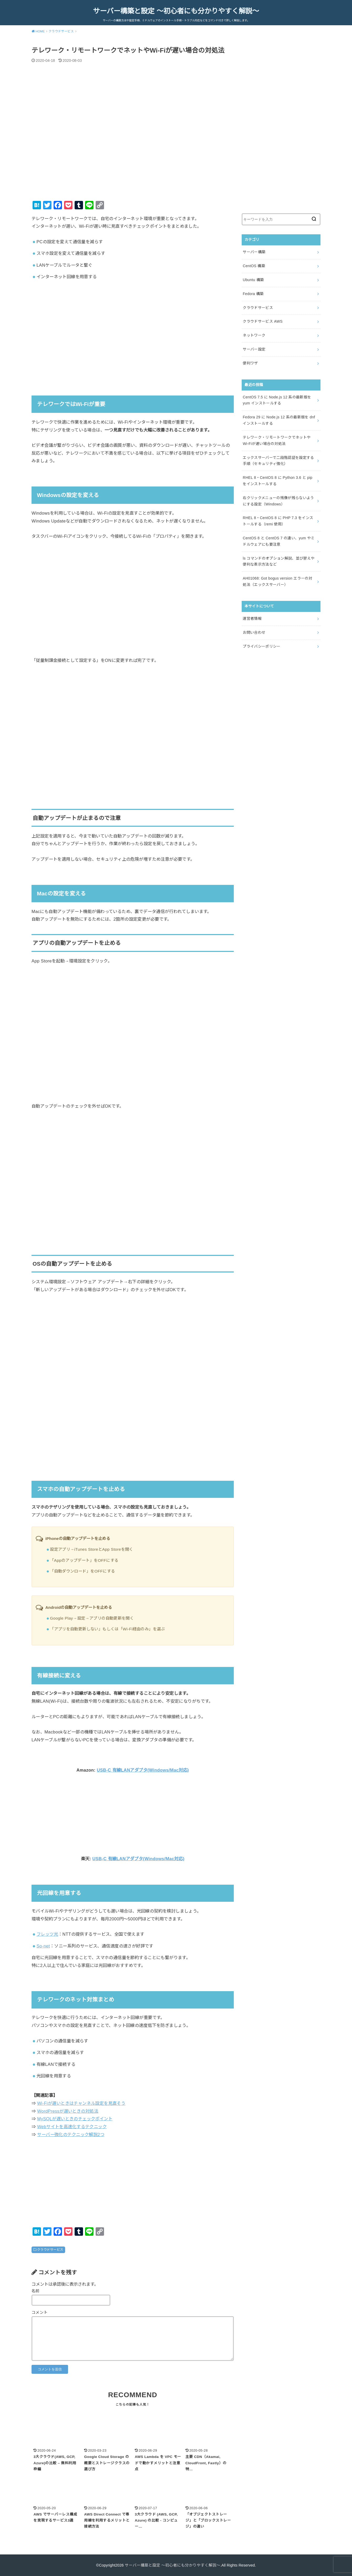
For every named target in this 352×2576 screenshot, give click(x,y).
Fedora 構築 (253, 294)
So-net (43, 1946)
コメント (40, 2312)
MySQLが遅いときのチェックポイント (74, 2118)
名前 (36, 2291)
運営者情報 (252, 618)
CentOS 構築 (254, 266)
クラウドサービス (50, 2250)
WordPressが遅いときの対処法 (67, 2111)
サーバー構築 (254, 252)
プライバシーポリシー (262, 646)
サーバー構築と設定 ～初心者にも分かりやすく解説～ (176, 11)
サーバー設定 (254, 349)
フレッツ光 (47, 1934)
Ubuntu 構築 (253, 280)
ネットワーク (254, 335)
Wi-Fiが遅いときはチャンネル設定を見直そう (81, 2103)
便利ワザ (250, 363)
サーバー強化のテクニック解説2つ (70, 2134)
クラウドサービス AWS (262, 321)
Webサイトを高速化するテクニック (72, 2126)
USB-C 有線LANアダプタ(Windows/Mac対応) (143, 1770)
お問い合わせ (254, 632)
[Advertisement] (133, 329)
